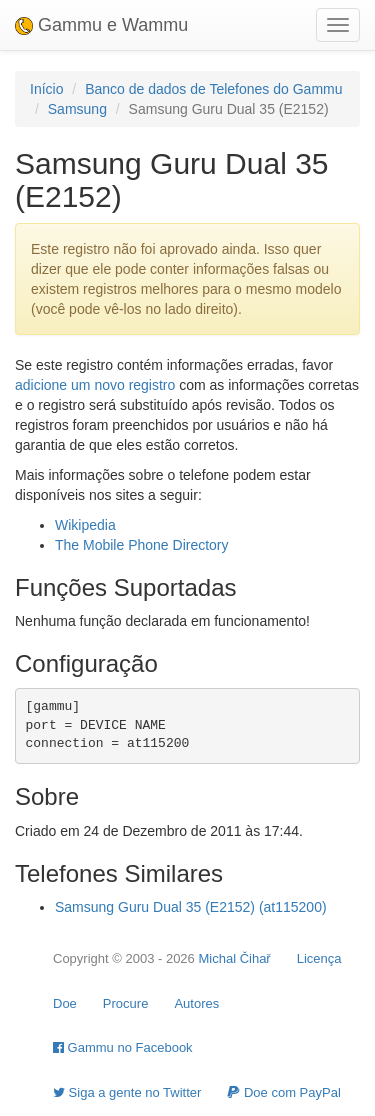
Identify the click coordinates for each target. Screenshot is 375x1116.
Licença (319, 958)
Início (46, 89)
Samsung (77, 109)
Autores (196, 1003)
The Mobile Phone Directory (142, 545)
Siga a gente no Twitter (127, 1092)
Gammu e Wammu (101, 25)
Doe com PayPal (283, 1092)
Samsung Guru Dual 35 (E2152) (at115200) (191, 907)
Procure (126, 1003)
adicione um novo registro (95, 385)
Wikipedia (85, 525)
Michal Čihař (234, 958)
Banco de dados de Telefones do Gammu (213, 89)
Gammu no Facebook (123, 1047)
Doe (65, 1003)
